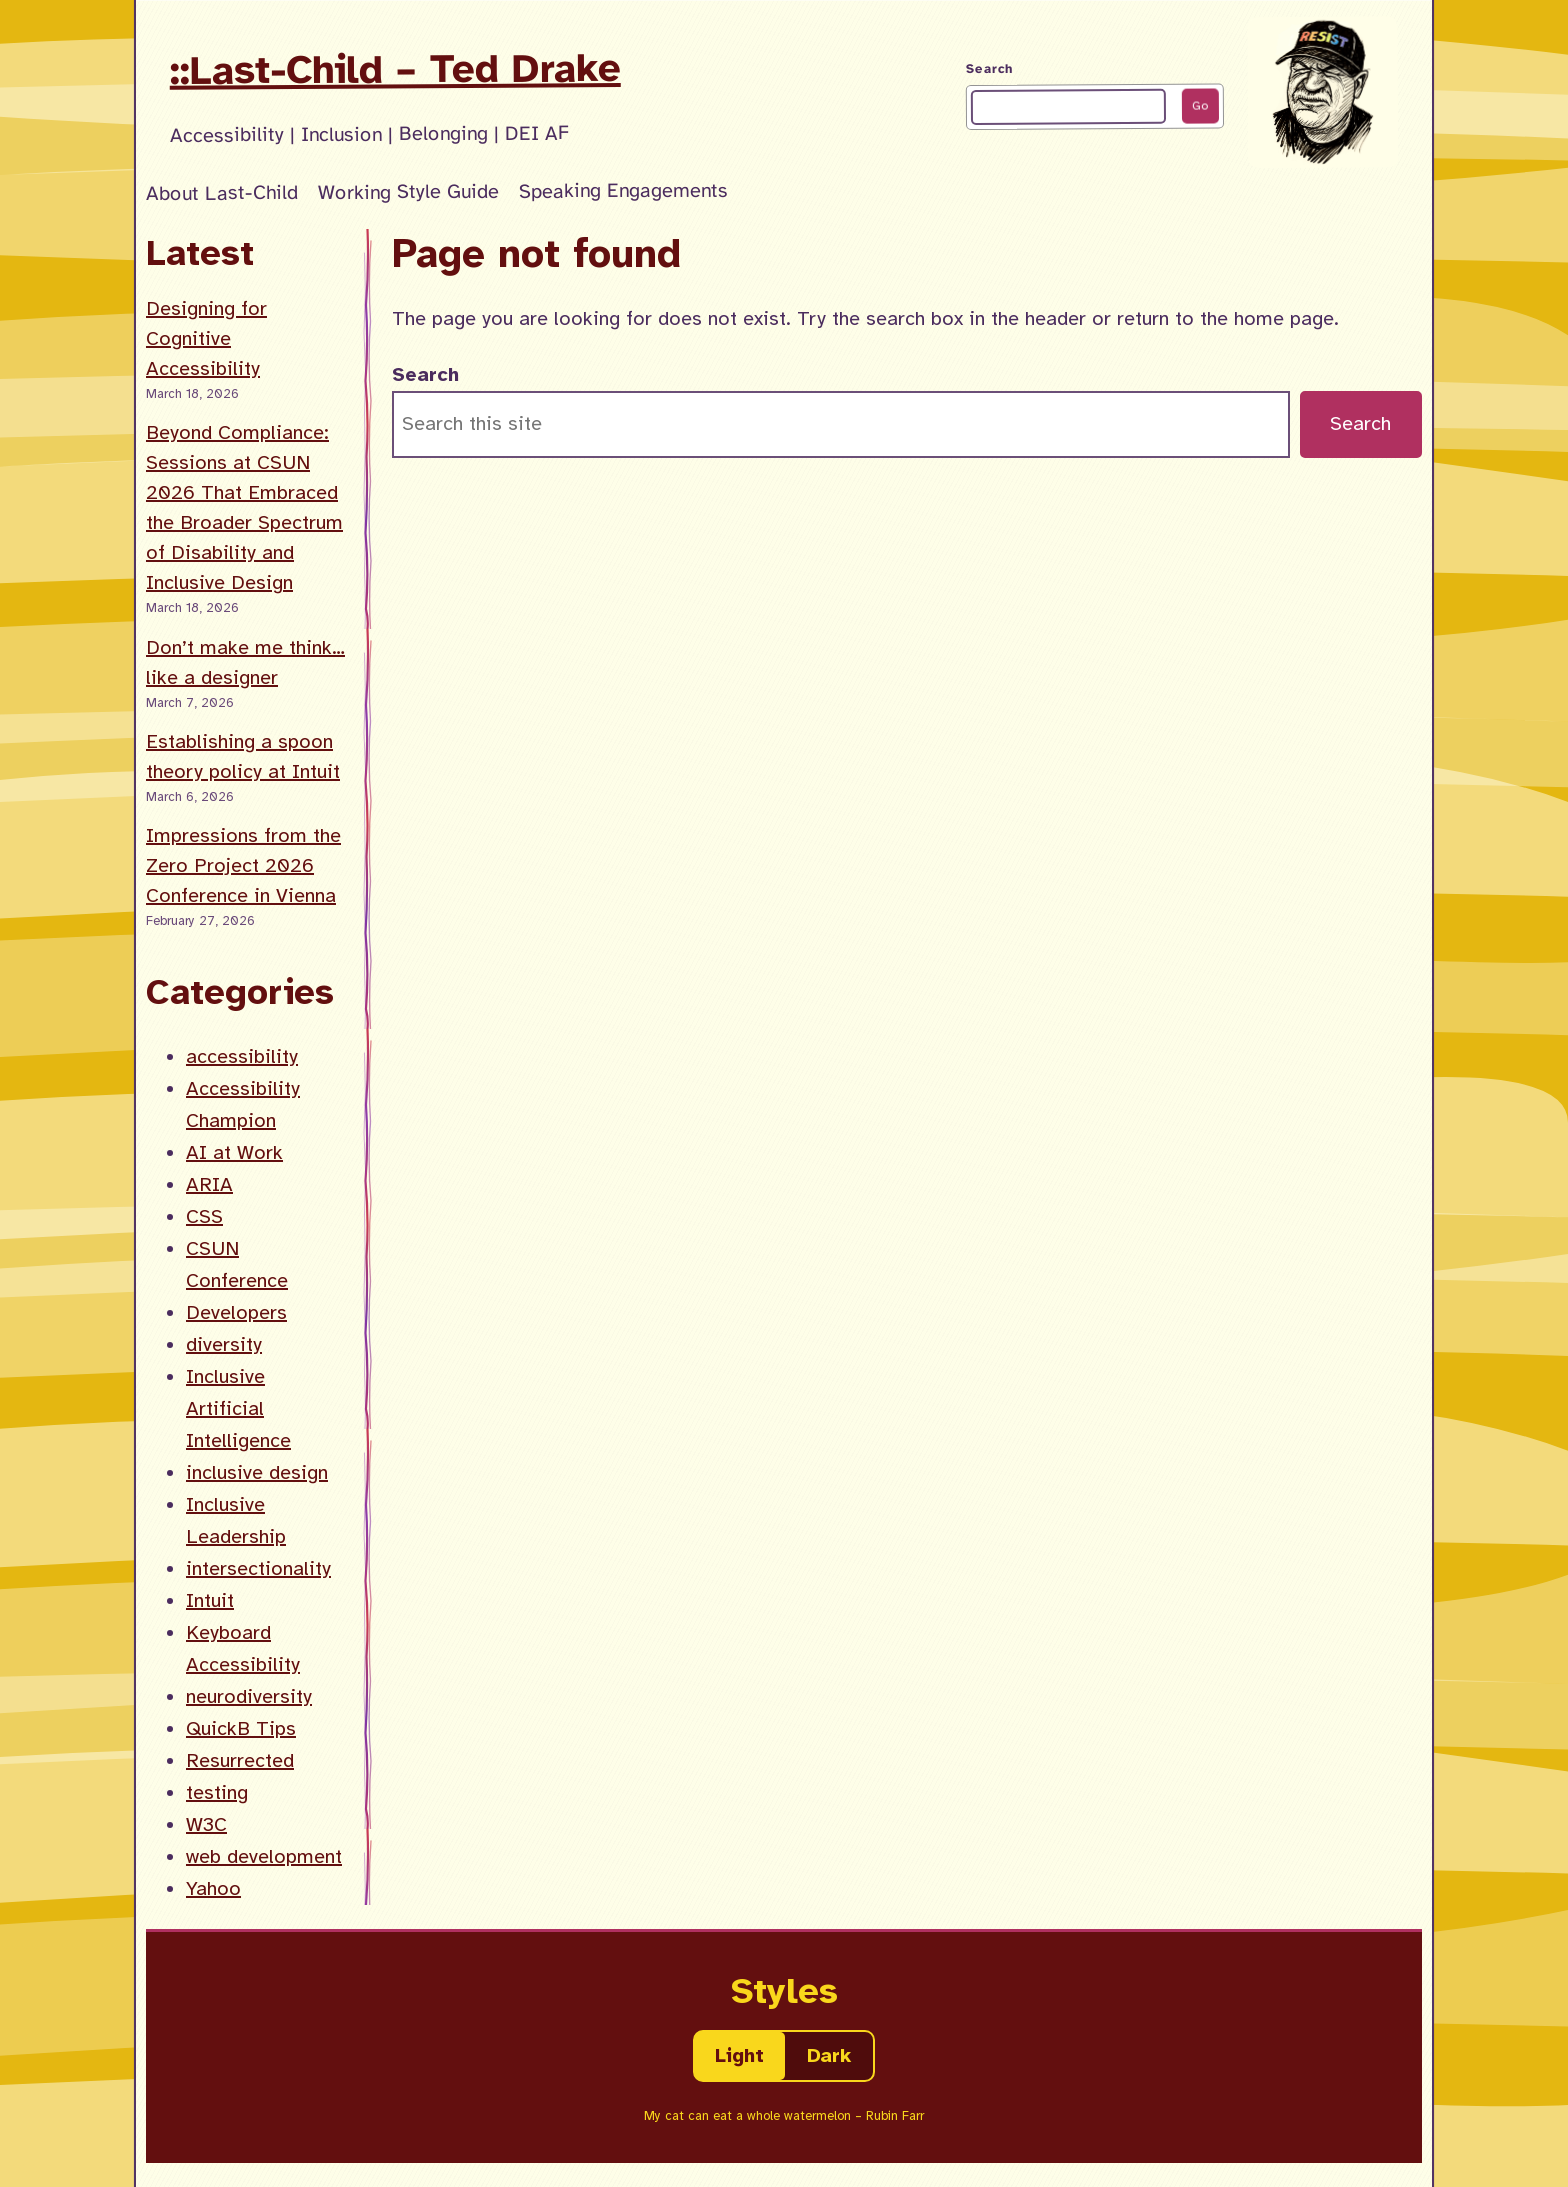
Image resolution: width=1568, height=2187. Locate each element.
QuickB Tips (241, 1728)
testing (217, 1792)
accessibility (242, 1056)
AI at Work (234, 1152)
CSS (204, 1216)
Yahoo (213, 1888)
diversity (224, 1344)
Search (989, 69)
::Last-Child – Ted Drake (395, 69)
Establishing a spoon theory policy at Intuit (243, 756)
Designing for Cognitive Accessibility (206, 338)
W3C (206, 1824)
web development (264, 1856)
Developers (236, 1312)
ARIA (209, 1184)
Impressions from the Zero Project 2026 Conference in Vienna (243, 865)
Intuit (210, 1600)
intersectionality (258, 1568)
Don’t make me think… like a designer (245, 662)
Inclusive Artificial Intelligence (238, 1408)
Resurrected (240, 1760)
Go (1200, 106)
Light (739, 2055)
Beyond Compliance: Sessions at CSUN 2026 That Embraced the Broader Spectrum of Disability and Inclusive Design (244, 507)
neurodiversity (249, 1696)
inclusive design (257, 1472)
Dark (829, 2055)
